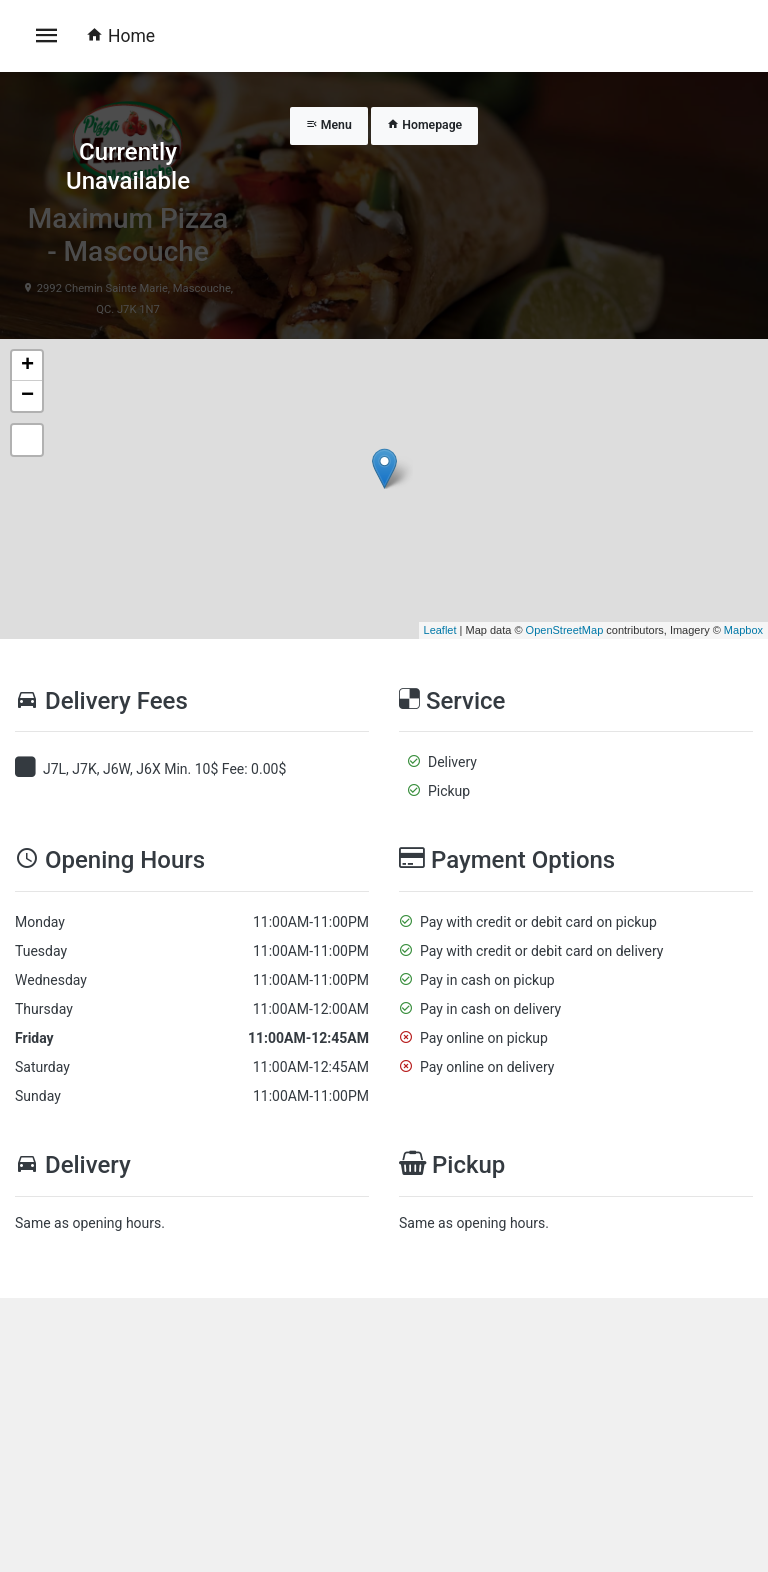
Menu (329, 125)
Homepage (424, 125)
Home (120, 36)
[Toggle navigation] (47, 36)
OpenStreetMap (565, 630)
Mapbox (743, 630)
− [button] (27, 396)
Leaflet (440, 630)
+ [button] (27, 366)
